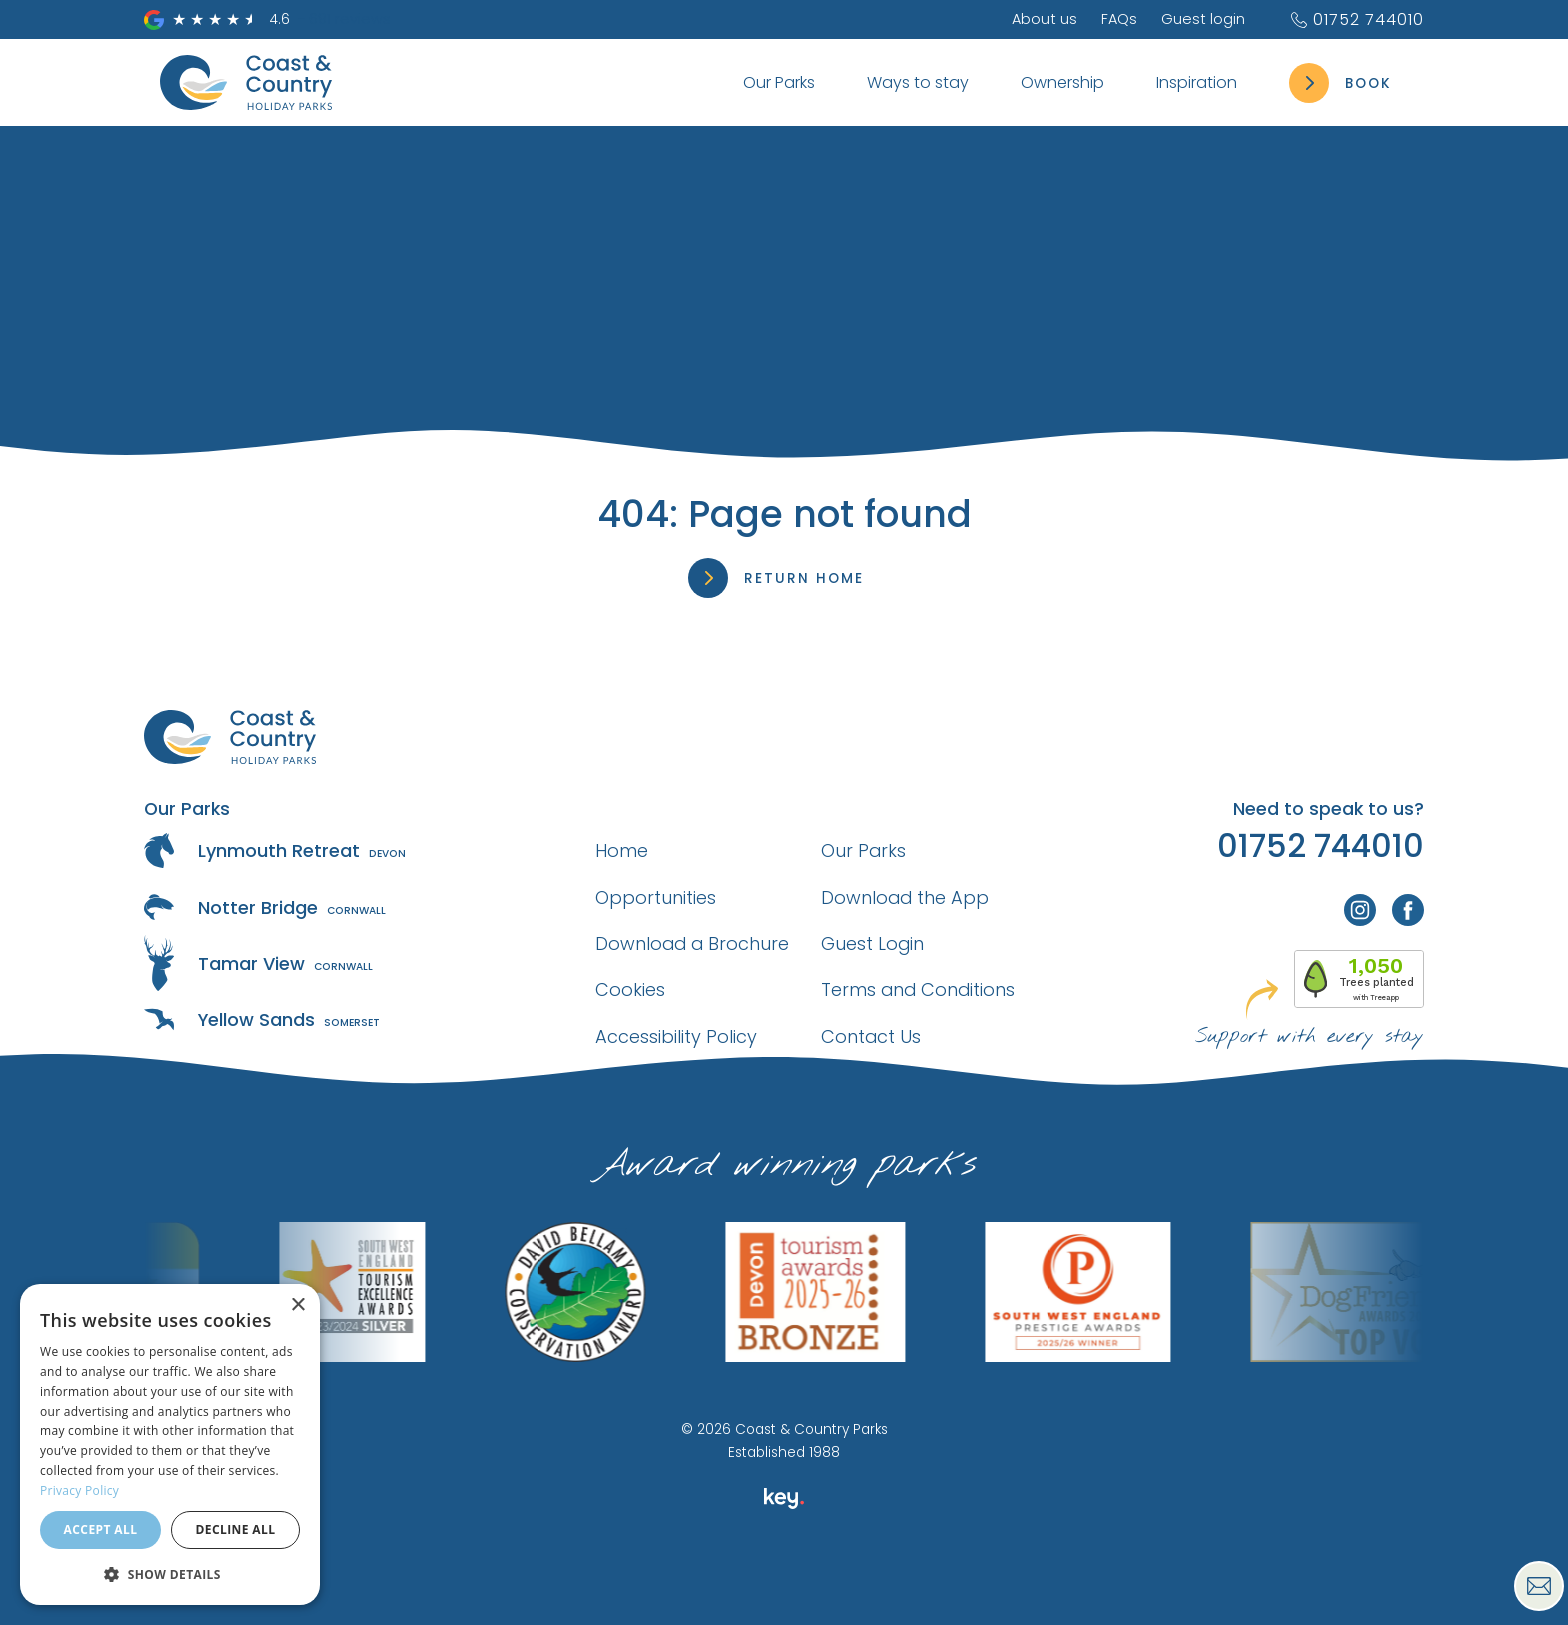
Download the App (905, 897)
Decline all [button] (236, 1529)
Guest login (1203, 19)
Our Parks (863, 850)
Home (621, 850)
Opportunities (655, 897)
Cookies (630, 989)
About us (1044, 19)
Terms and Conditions (918, 989)
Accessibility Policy (676, 1036)
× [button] (297, 1305)
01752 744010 (1356, 19)
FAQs (1119, 19)
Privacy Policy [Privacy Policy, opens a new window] (79, 1490)
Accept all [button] (101, 1529)
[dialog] (170, 1444)
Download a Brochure (692, 943)
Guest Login (872, 943)
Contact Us (871, 1036)
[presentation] (783, 1579)
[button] (170, 1573)
